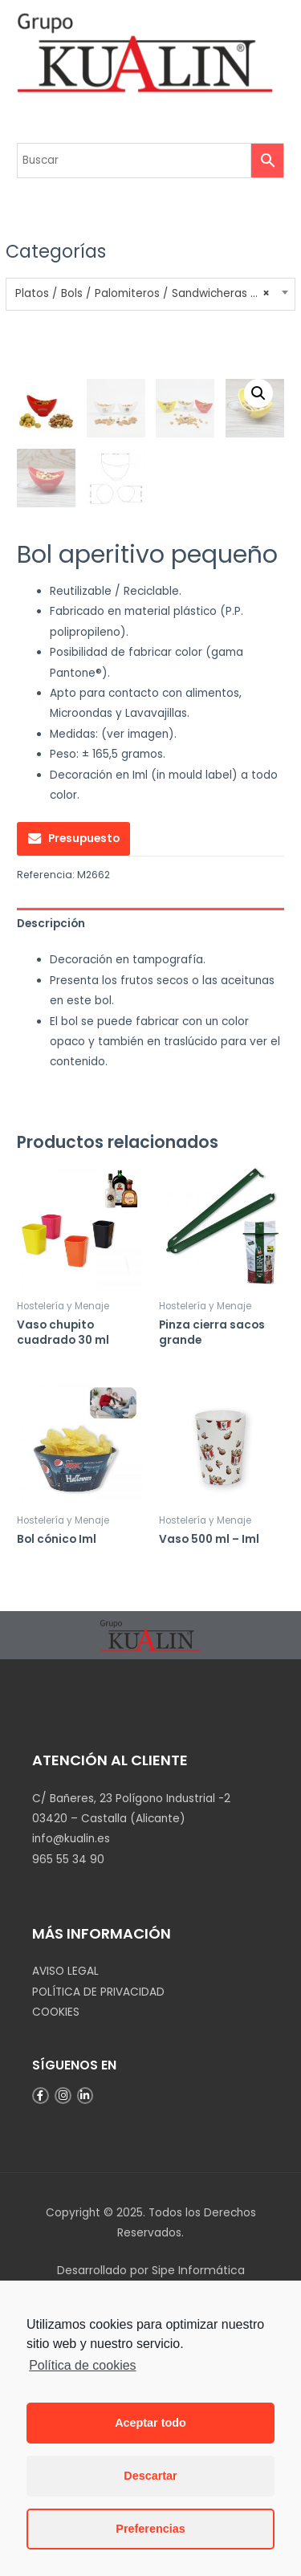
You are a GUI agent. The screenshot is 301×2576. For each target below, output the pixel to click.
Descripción (51, 1188)
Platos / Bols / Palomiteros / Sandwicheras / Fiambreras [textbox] (151, 294)
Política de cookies (82, 2365)
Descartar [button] (150, 2475)
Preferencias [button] (150, 2528)
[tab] (150, 1188)
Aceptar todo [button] (150, 2422)
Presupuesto (84, 1104)
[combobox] (150, 294)
